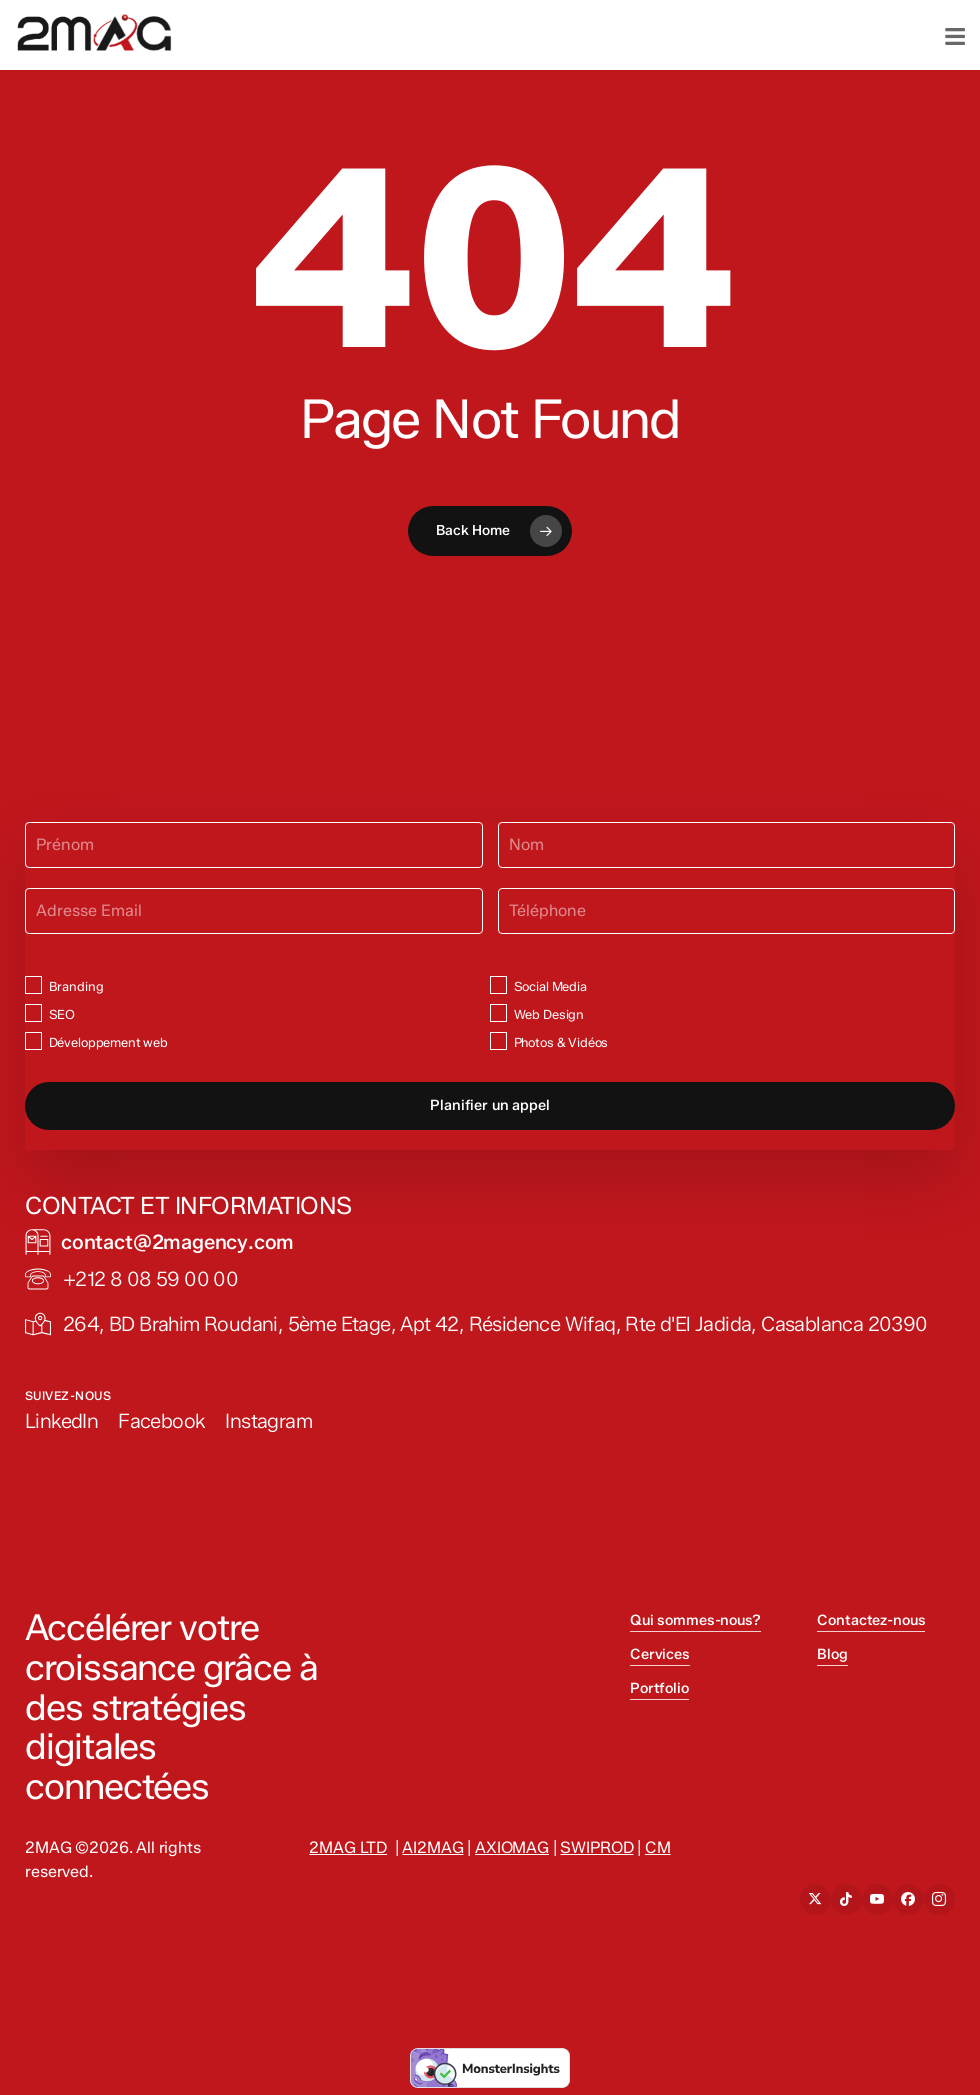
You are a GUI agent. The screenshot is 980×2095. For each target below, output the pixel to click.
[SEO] (33, 1012)
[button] (177, 1242)
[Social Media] (498, 984)
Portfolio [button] (659, 1688)
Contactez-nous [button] (871, 1620)
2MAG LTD (348, 1847)
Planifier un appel (489, 1105)
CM (658, 1847)
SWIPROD (596, 1847)
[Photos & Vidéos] (498, 1040)
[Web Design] (498, 1012)
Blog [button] (832, 1654)
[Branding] (33, 984)
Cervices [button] (660, 1654)
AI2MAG (432, 1847)
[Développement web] (33, 1040)
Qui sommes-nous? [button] (695, 1620)
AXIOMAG (512, 1847)
